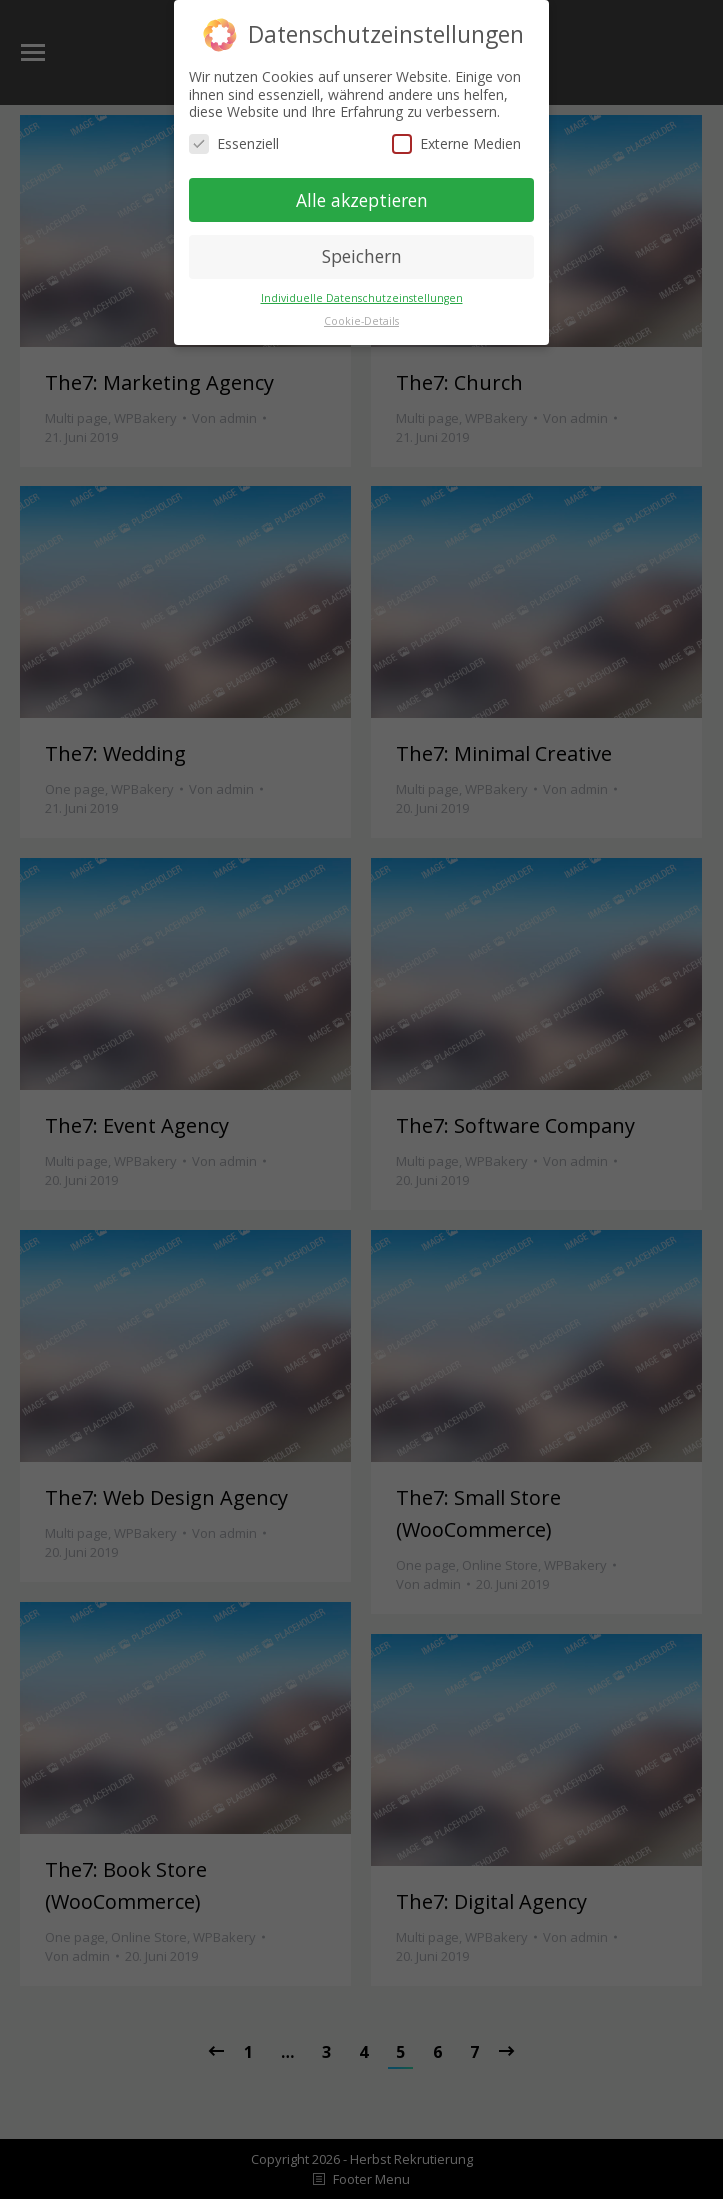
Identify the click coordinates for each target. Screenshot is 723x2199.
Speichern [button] (362, 256)
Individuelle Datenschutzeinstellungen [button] (362, 298)
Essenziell (234, 143)
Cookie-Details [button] (361, 321)
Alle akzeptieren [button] (362, 200)
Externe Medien (456, 143)
